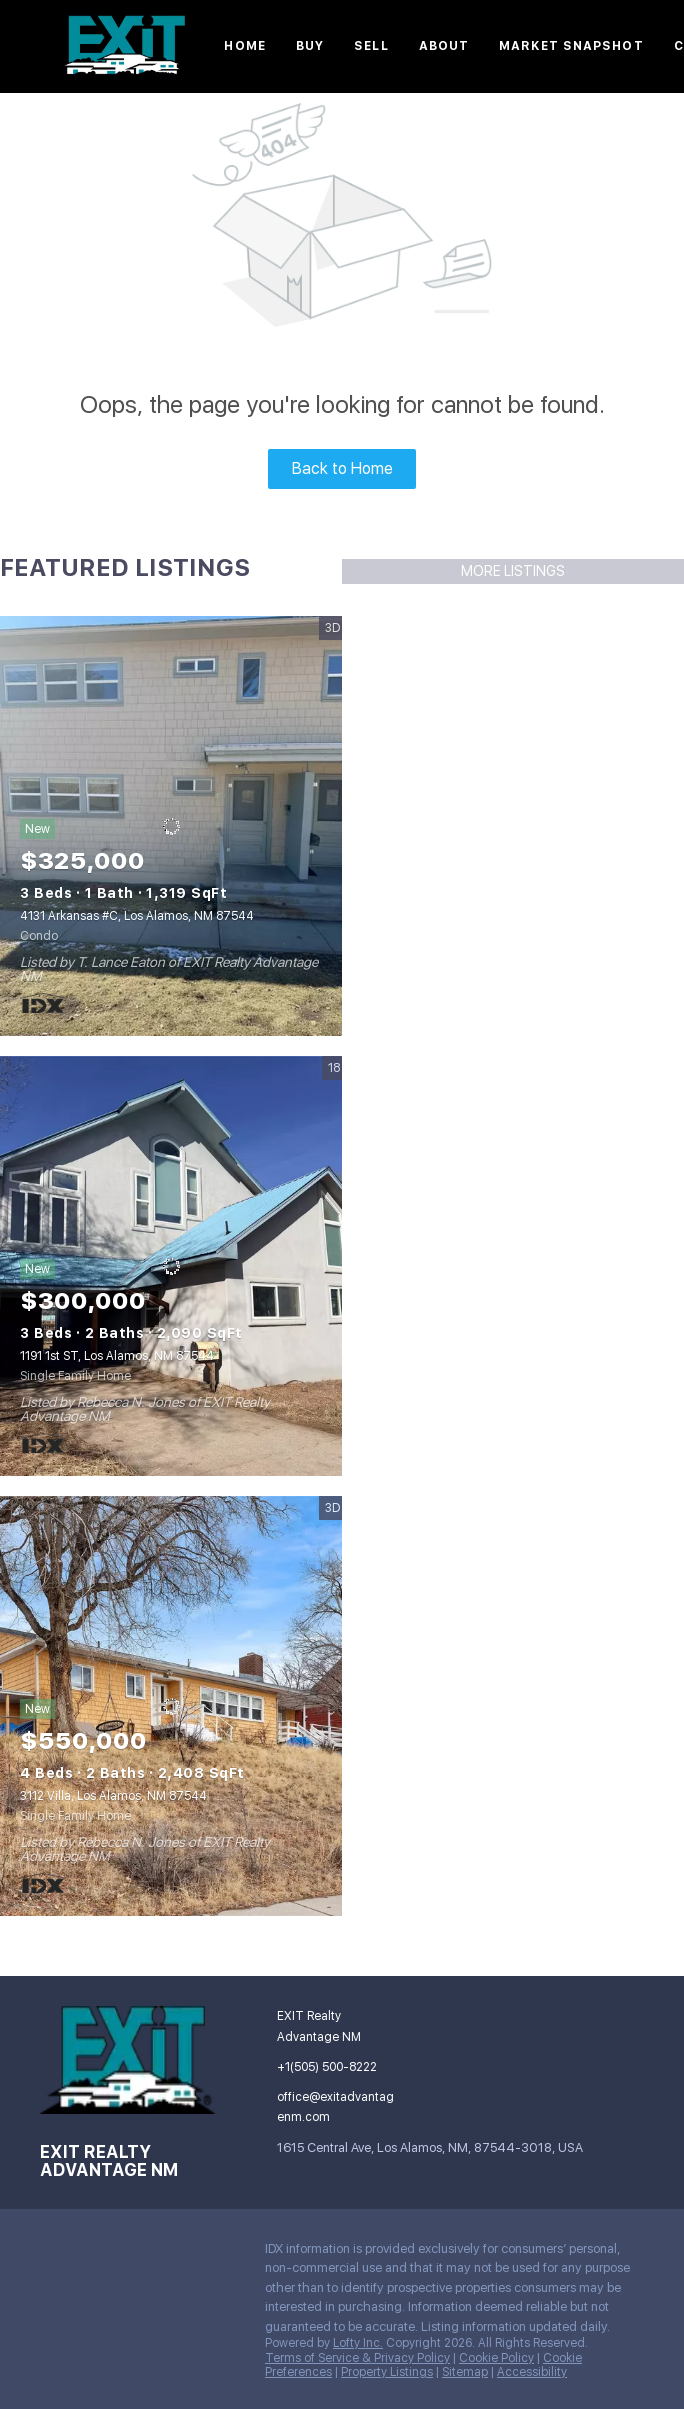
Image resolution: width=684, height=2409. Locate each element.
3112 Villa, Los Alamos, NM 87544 (113, 1796)
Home (244, 46)
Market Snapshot (571, 46)
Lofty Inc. (358, 2343)
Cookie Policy (496, 2358)
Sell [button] (371, 46)
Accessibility (532, 2372)
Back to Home (342, 468)
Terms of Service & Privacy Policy (357, 2358)
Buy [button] (310, 46)
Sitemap (465, 2372)
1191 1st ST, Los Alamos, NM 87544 (117, 1356)
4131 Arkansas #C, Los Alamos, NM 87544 (137, 916)
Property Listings (387, 2372)
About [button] (444, 46)
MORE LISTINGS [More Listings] (513, 571)
